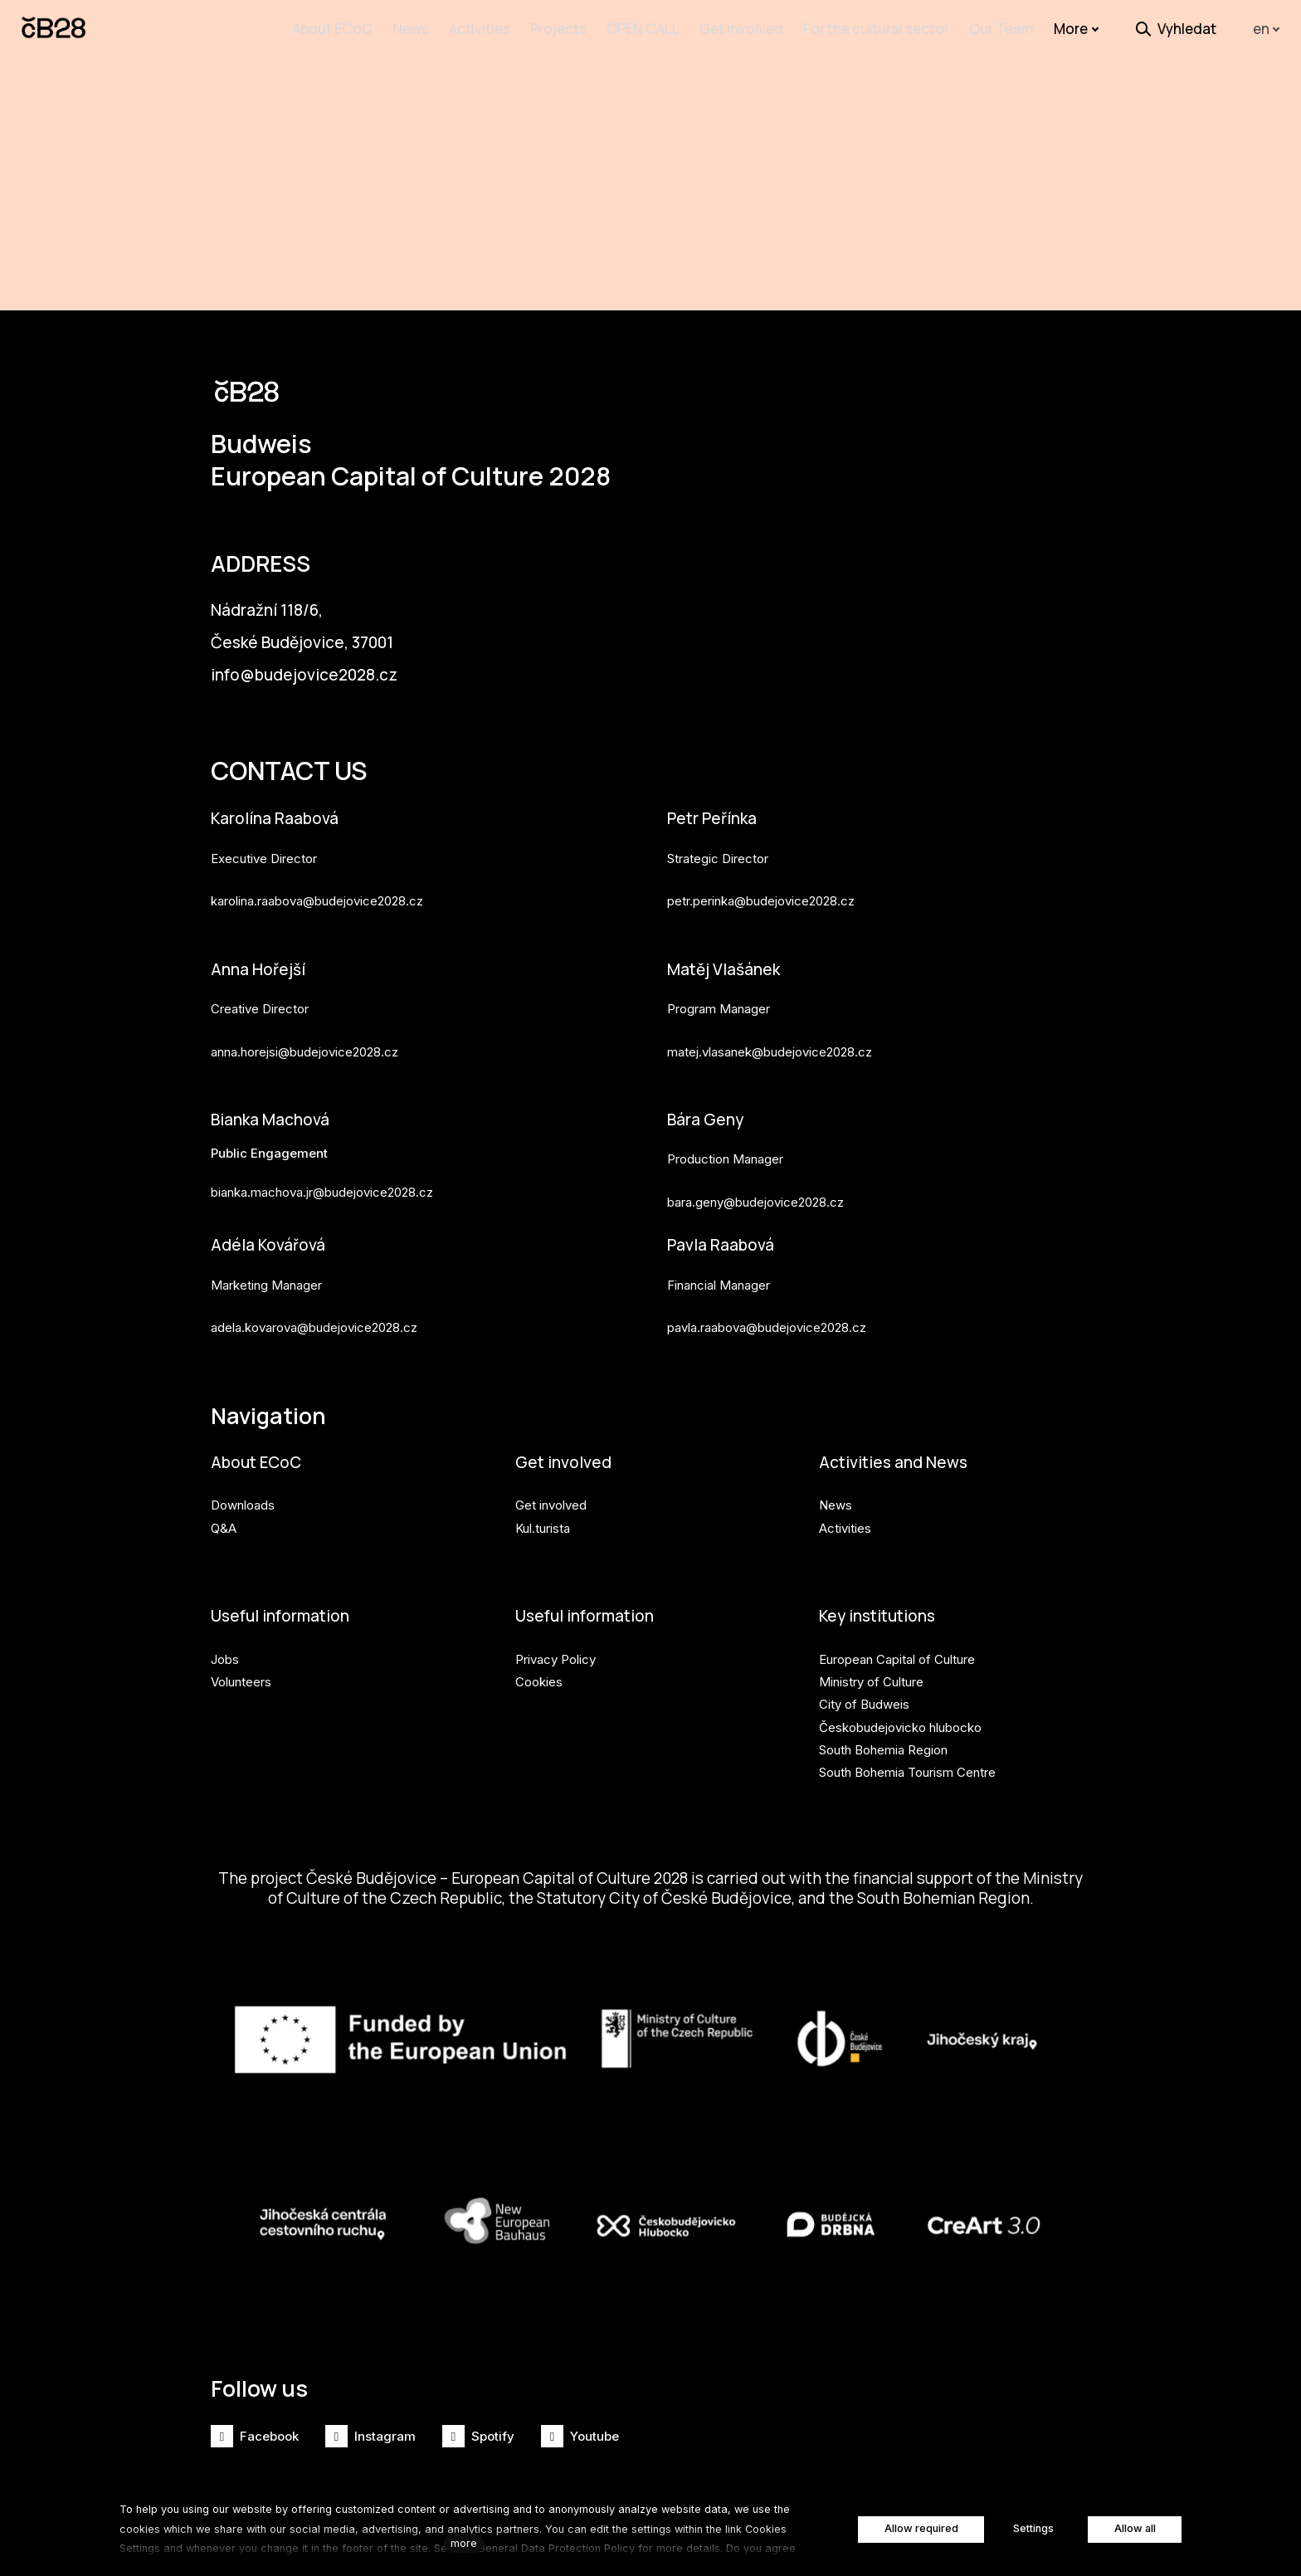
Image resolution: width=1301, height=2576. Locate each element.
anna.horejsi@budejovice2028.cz (304, 1020)
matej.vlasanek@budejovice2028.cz (769, 1020)
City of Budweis (864, 1679)
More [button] (1076, 28)
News (835, 1479)
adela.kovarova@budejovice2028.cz (314, 1298)
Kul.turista (542, 1502)
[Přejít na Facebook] (255, 2436)
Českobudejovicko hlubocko (900, 1702)
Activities (845, 1502)
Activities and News (896, 1435)
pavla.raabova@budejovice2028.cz (766, 1298)
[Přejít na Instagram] (370, 2436)
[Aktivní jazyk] (1266, 29)
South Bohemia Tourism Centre (907, 1747)
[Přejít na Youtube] (580, 2436)
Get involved (564, 1435)
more (464, 2543)
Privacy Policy (555, 1634)
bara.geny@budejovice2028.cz (755, 1171)
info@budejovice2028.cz (308, 638)
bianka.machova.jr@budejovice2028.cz (322, 1162)
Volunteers (241, 1656)
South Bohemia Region (883, 1724)
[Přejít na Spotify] (478, 2436)
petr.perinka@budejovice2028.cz (761, 868)
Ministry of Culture (871, 1656)
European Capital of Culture (897, 1634)
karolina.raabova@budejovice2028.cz (317, 868)
